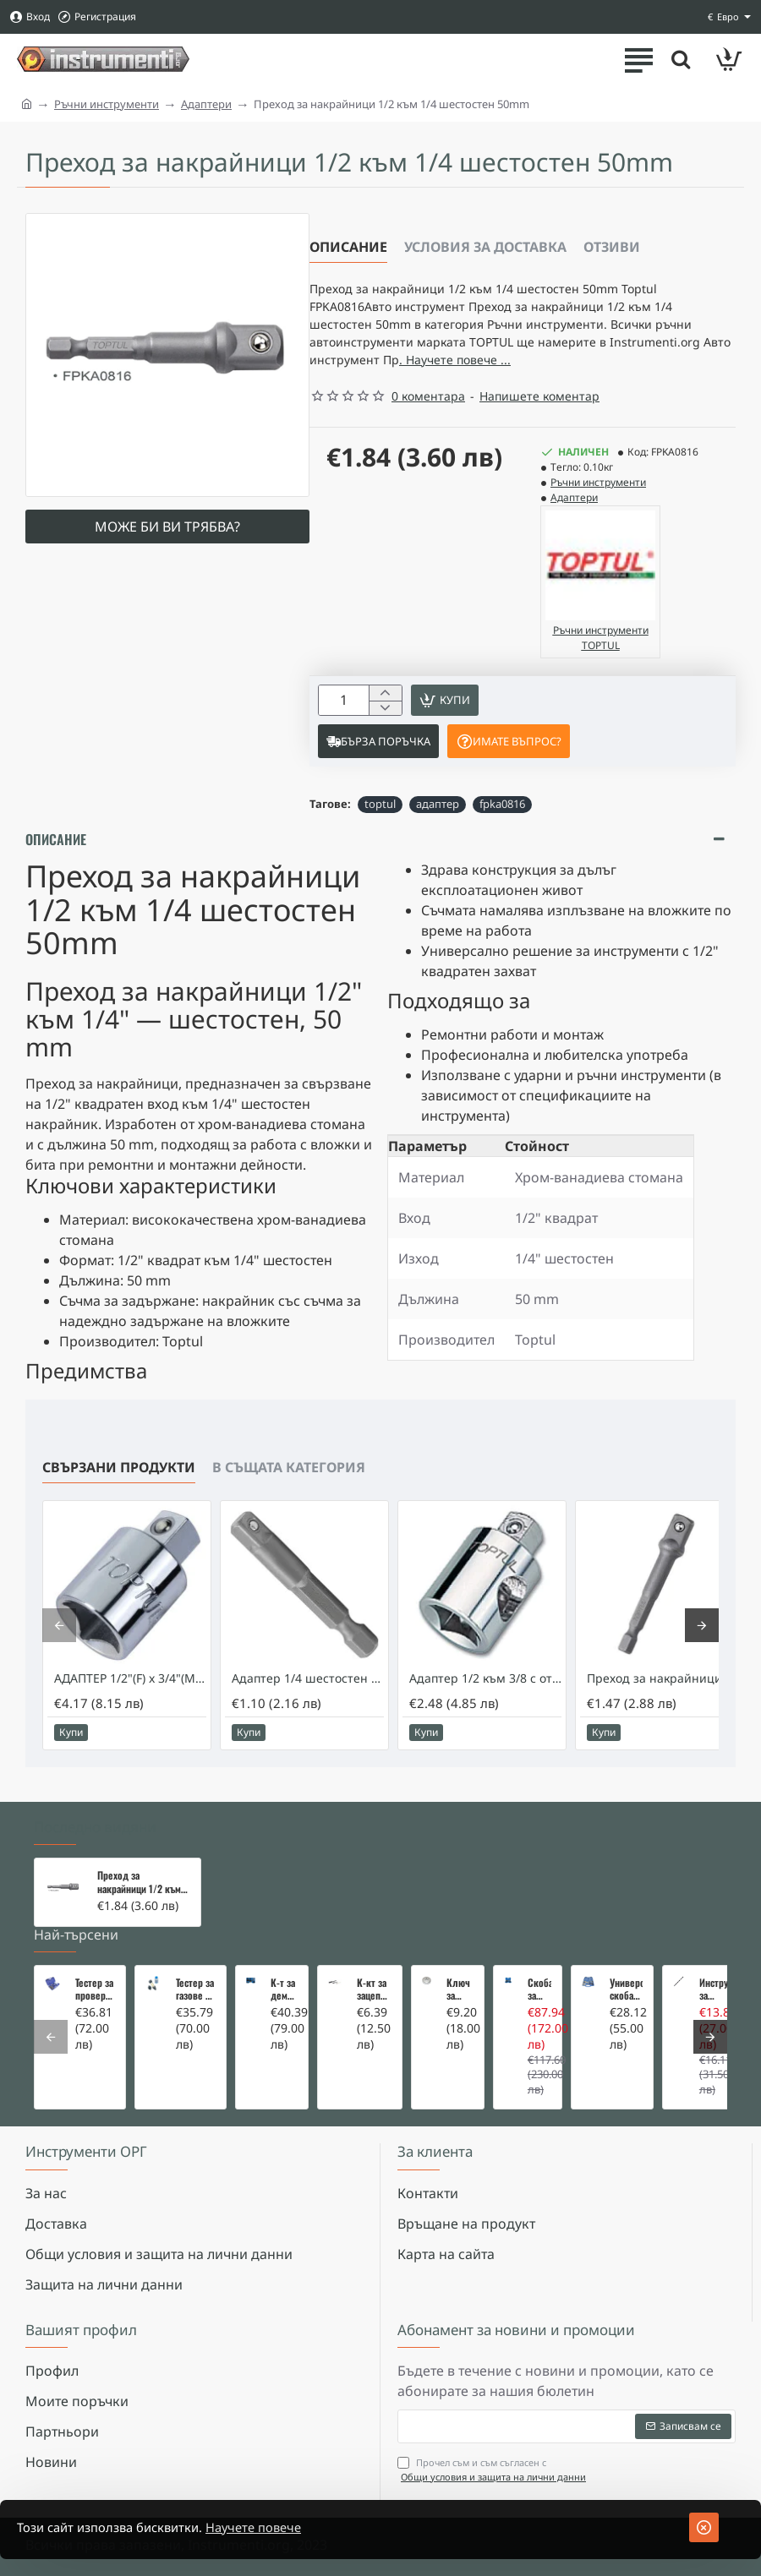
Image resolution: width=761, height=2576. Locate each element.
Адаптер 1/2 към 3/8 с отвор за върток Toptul (485, 1696)
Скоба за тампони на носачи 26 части (539, 1989)
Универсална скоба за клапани (626, 1989)
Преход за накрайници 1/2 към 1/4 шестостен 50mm (141, 1882)
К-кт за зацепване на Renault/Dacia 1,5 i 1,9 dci (374, 1989)
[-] (385, 725)
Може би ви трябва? (167, 526)
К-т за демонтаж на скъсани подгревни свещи (284, 1989)
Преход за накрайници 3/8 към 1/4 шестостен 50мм (663, 1696)
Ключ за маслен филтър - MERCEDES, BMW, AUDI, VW (460, 1989)
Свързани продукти (118, 1485)
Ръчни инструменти (106, 104)
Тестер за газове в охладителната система (196, 1989)
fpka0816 (502, 821)
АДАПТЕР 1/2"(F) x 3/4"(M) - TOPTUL (130, 1696)
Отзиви (611, 246)
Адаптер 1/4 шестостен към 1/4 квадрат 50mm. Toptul (308, 1696)
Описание (348, 246)
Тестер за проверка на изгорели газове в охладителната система (95, 1989)
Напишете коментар (539, 409)
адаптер (437, 821)
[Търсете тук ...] (676, 59)
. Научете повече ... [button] (610, 371)
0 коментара (428, 409)
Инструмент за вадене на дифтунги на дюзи (714, 1989)
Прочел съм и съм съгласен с (493, 2470)
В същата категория (288, 1485)
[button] (451, 715)
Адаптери (206, 104)
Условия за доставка (485, 246)
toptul (380, 821)
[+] (385, 707)
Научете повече (276, 2528)
